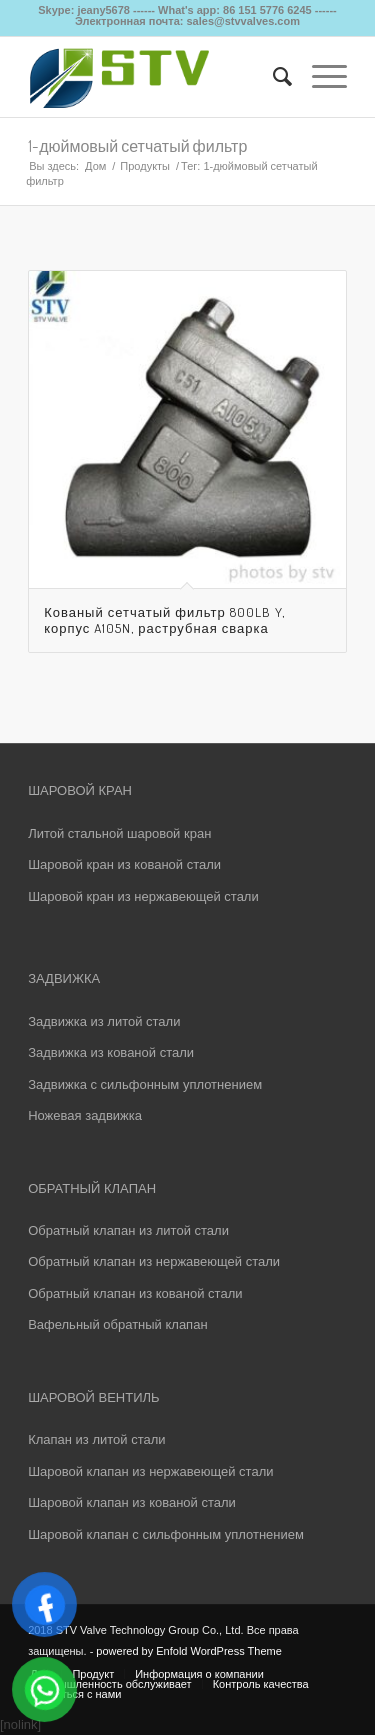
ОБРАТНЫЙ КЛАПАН (92, 1188)
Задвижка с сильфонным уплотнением (145, 1084)
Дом (95, 166)
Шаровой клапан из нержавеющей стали (150, 1471)
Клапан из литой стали (96, 1439)
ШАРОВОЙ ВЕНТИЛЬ (93, 1397)
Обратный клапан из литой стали (128, 1230)
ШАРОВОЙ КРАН (80, 790)
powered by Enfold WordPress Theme (188, 1651)
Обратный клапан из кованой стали (135, 1293)
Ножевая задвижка (85, 1115)
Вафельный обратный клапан (117, 1324)
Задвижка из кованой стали (111, 1052)
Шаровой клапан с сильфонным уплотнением (166, 1534)
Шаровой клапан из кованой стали (132, 1502)
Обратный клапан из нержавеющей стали (154, 1261)
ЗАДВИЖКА (64, 978)
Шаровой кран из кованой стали (124, 864)
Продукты (145, 166)
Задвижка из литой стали (104, 1021)
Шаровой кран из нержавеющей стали (143, 896)
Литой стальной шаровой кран (119, 833)
